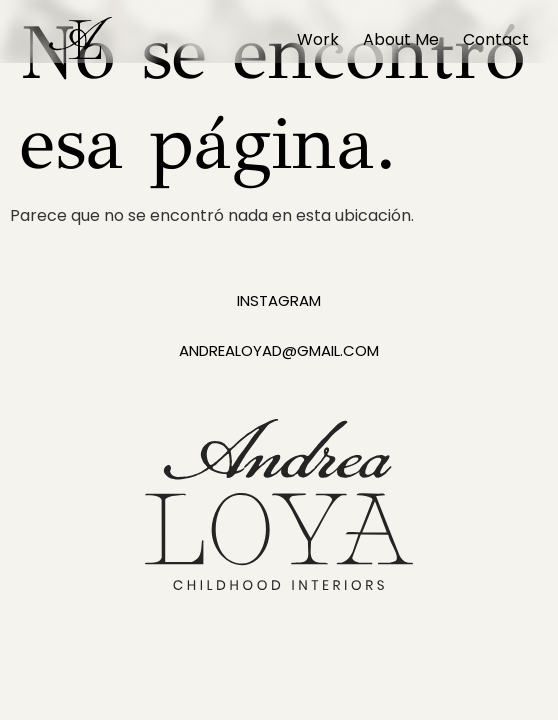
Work (318, 39)
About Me (401, 39)
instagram (279, 300)
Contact (496, 39)
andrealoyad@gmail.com (279, 350)
